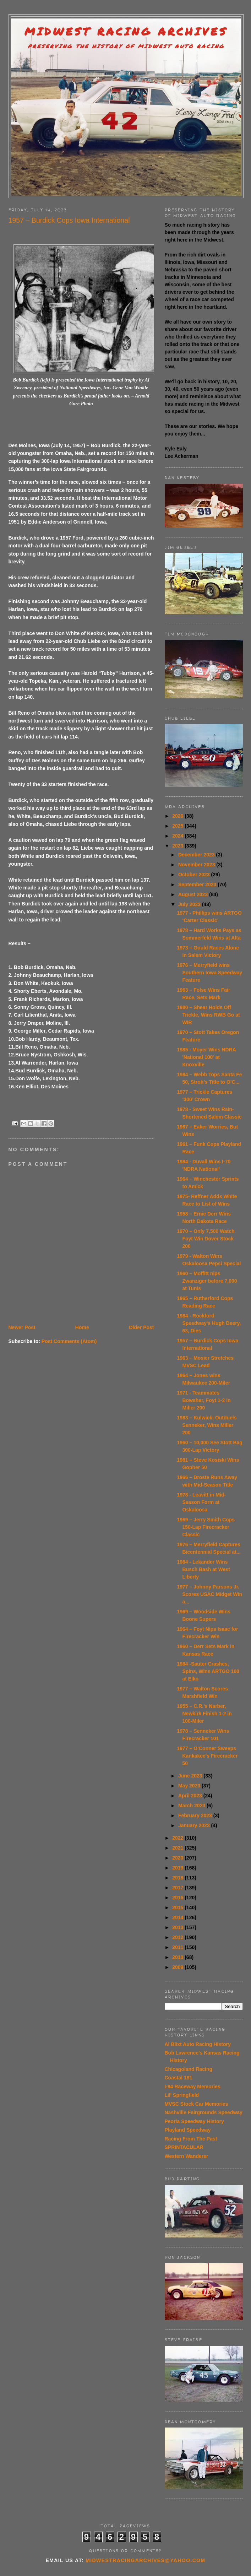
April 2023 (190, 1795)
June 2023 (191, 1776)
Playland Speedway (188, 2130)
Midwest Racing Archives (126, 31)
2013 (178, 1927)
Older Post (141, 1327)
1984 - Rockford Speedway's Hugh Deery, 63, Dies (209, 1323)
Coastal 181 (178, 2077)
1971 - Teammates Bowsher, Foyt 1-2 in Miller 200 (203, 1400)
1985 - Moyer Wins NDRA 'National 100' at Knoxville (206, 1057)
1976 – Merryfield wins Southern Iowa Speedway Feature (209, 972)
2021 (178, 1848)
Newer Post (22, 1327)
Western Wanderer (186, 2156)
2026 (178, 816)
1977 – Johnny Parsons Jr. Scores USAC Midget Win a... (209, 1594)
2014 (178, 1917)
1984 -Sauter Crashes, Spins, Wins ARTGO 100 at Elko (208, 1671)
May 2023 (190, 1785)
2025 (178, 826)
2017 (178, 1887)
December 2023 (197, 854)
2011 (178, 1947)
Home (82, 1327)
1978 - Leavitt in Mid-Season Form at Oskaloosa (201, 1502)
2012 (178, 1937)
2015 (178, 1907)
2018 (178, 1877)
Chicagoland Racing (189, 2069)
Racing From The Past (191, 2139)
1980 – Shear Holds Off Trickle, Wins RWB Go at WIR (208, 1015)
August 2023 (193, 894)
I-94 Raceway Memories (192, 2086)
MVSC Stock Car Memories (196, 2104)
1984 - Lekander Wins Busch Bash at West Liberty (203, 1569)
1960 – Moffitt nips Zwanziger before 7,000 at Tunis (207, 1281)
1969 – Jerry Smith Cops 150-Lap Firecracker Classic (206, 1527)
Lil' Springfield (182, 2095)
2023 (178, 846)
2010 (178, 1957)
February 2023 (195, 1815)
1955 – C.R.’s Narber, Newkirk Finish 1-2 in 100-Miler (204, 1713)
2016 (178, 1897)
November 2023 (197, 864)
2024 (178, 836)
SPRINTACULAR (184, 2147)
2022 (178, 1838)
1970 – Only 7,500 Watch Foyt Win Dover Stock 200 (205, 1238)
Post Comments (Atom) (69, 1341)
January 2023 (194, 1825)
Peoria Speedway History (194, 2121)
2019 (178, 1868)
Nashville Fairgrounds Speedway (203, 2112)
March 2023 (192, 1805)
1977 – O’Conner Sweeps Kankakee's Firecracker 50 (207, 1756)
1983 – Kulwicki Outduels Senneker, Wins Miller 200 (206, 1425)
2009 (178, 1967)
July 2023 (190, 904)
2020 (178, 1858)
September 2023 (198, 884)
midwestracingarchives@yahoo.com (145, 2560)
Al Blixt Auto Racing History (198, 2044)
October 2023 (194, 874)
